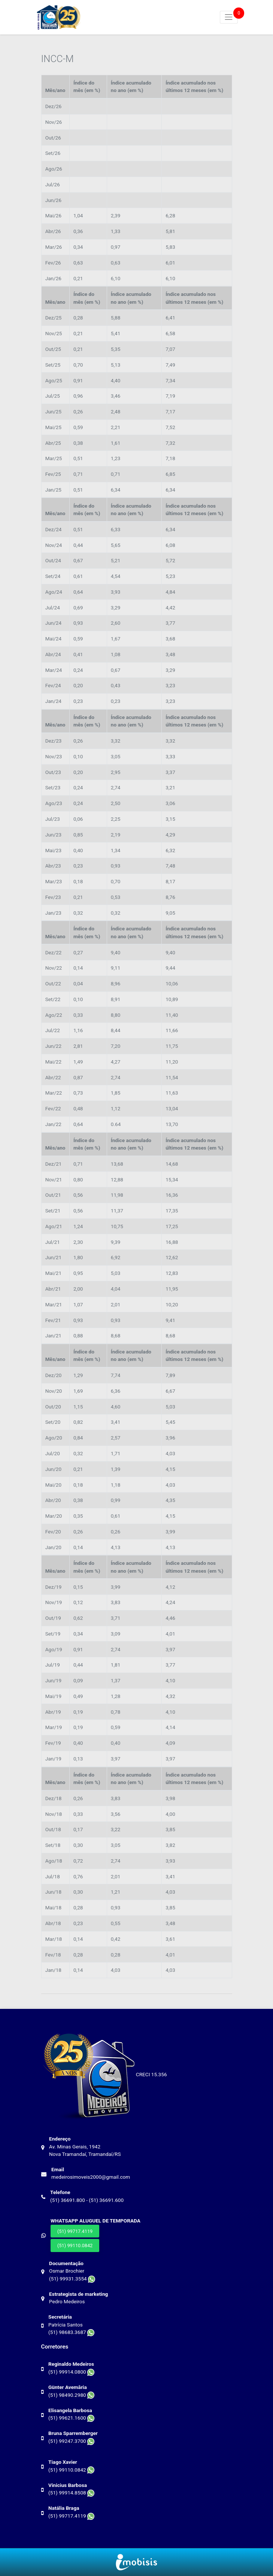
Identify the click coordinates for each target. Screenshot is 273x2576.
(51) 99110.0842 (74, 2245)
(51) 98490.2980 (71, 2395)
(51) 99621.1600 (71, 2418)
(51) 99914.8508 (71, 2493)
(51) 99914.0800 (71, 2372)
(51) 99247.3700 (71, 2441)
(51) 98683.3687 (71, 2332)
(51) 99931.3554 (72, 2279)
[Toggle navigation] (229, 17)
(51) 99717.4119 (74, 2231)
